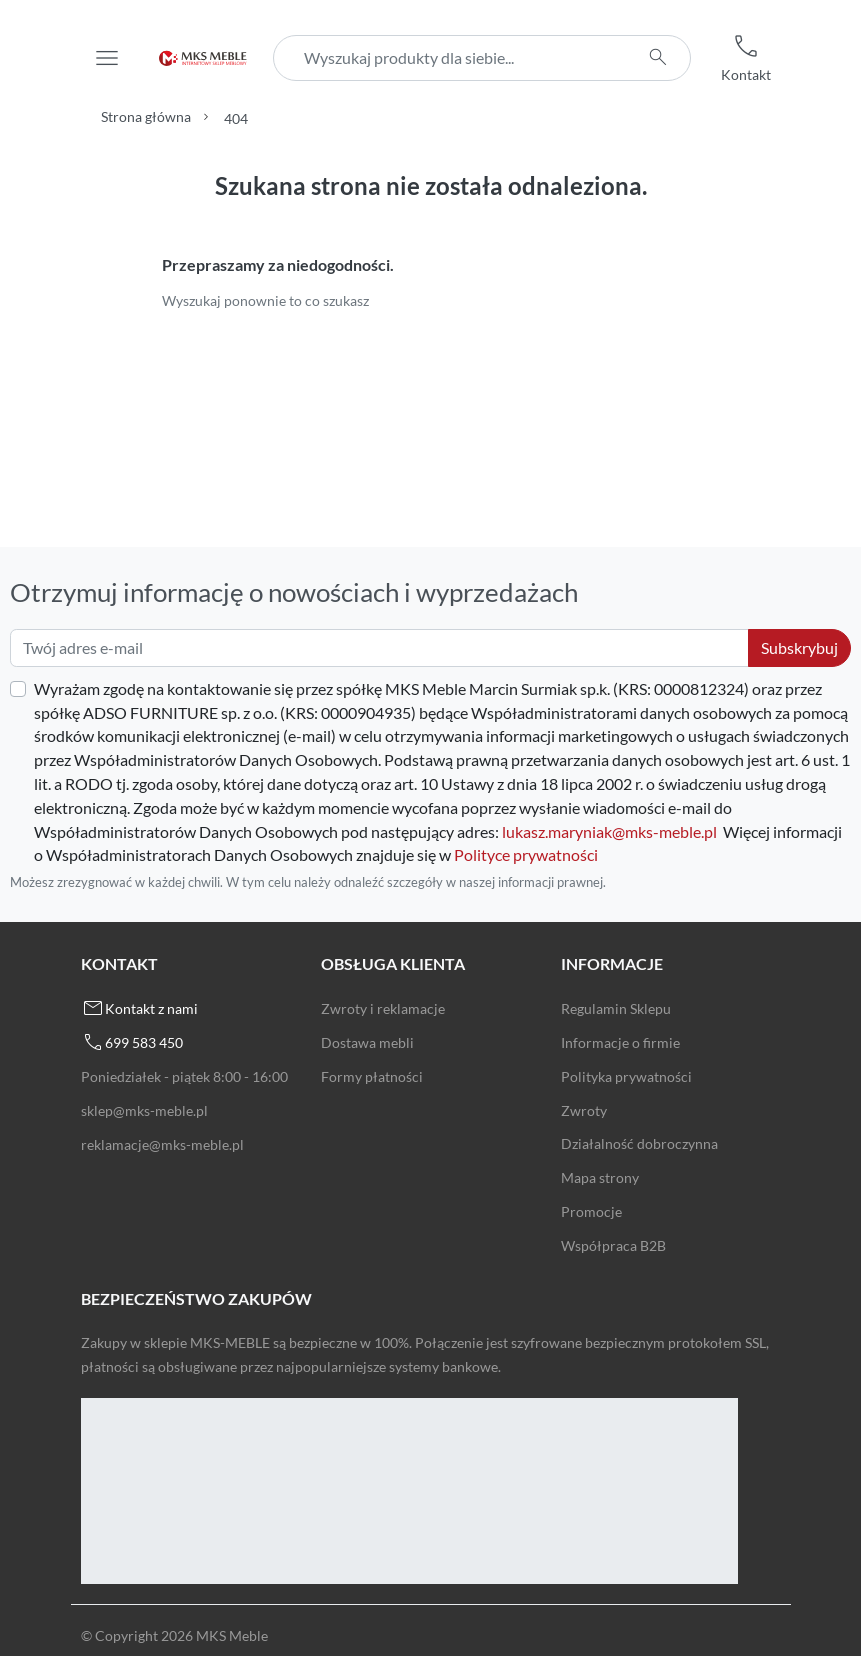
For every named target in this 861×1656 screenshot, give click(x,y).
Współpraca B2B (613, 1245)
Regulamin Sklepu (616, 1008)
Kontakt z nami (151, 1008)
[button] (746, 58)
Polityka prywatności (626, 1076)
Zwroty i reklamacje (383, 1008)
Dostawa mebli (367, 1042)
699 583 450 (144, 1042)
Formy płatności (372, 1076)
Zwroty (584, 1110)
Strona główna (146, 116)
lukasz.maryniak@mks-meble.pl (609, 831)
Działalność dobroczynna (639, 1143)
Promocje (591, 1211)
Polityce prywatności (526, 854)
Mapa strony (600, 1177)
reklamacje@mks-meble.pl (162, 1144)
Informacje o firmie (620, 1042)
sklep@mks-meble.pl (144, 1110)
